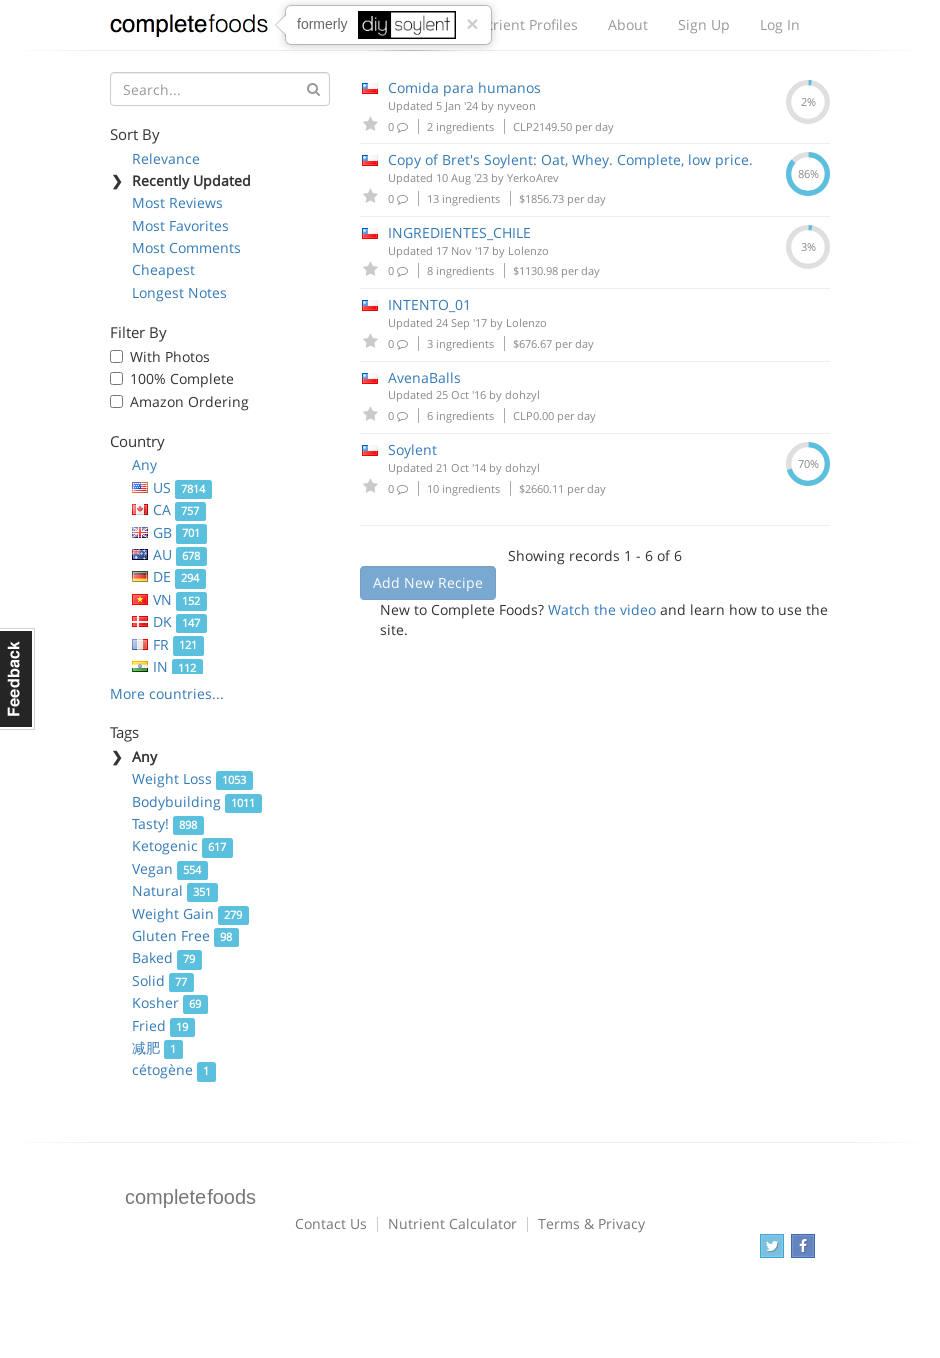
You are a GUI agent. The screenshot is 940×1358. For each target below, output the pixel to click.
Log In (780, 24)
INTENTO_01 (429, 304)
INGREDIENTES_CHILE (459, 232)
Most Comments (186, 247)
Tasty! (168, 823)
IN (167, 666)
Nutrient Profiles (523, 24)
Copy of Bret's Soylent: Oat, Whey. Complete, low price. (570, 159)
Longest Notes (179, 292)
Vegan (170, 868)
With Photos (170, 356)
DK (169, 621)
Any (144, 464)
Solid (163, 980)
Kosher (170, 1002)
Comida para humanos (464, 87)
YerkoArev (533, 177)
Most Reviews (177, 202)
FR (168, 644)
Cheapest (163, 269)
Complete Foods (189, 29)
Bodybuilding (197, 801)
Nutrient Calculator (452, 1223)
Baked (167, 957)
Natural (175, 890)
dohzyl (522, 394)
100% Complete (182, 378)
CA (169, 509)
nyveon (516, 105)
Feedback (17, 679)
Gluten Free (185, 935)
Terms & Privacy (591, 1223)
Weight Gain (190, 913)
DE (169, 576)
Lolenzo (528, 250)
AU (169, 554)
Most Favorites (180, 225)
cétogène (174, 1069)
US (172, 487)
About (628, 24)
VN (169, 599)
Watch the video (602, 609)
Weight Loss (192, 778)
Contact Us (331, 1223)
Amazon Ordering (189, 401)
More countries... (167, 693)
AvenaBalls (424, 377)
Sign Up (704, 24)
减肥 (157, 1047)
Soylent (412, 449)
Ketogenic (182, 845)
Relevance (166, 158)
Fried (163, 1025)
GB (169, 532)
